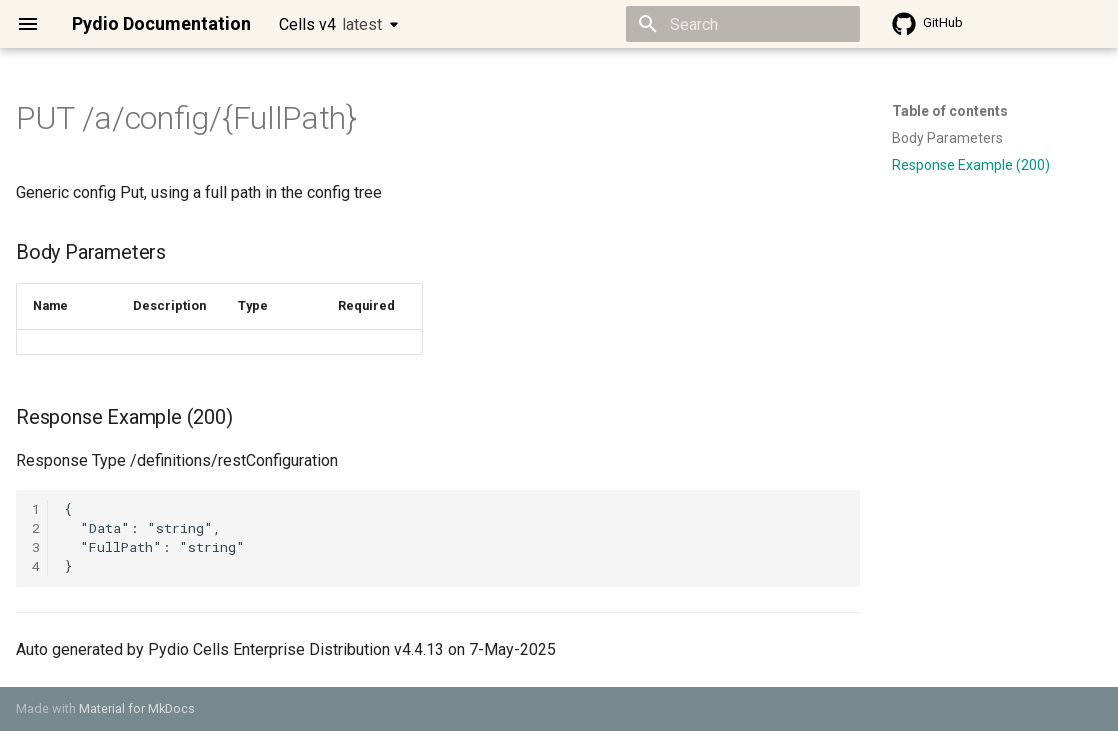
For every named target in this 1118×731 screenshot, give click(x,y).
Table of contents (950, 111)
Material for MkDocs (137, 708)
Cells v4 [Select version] (330, 24)
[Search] (743, 24)
